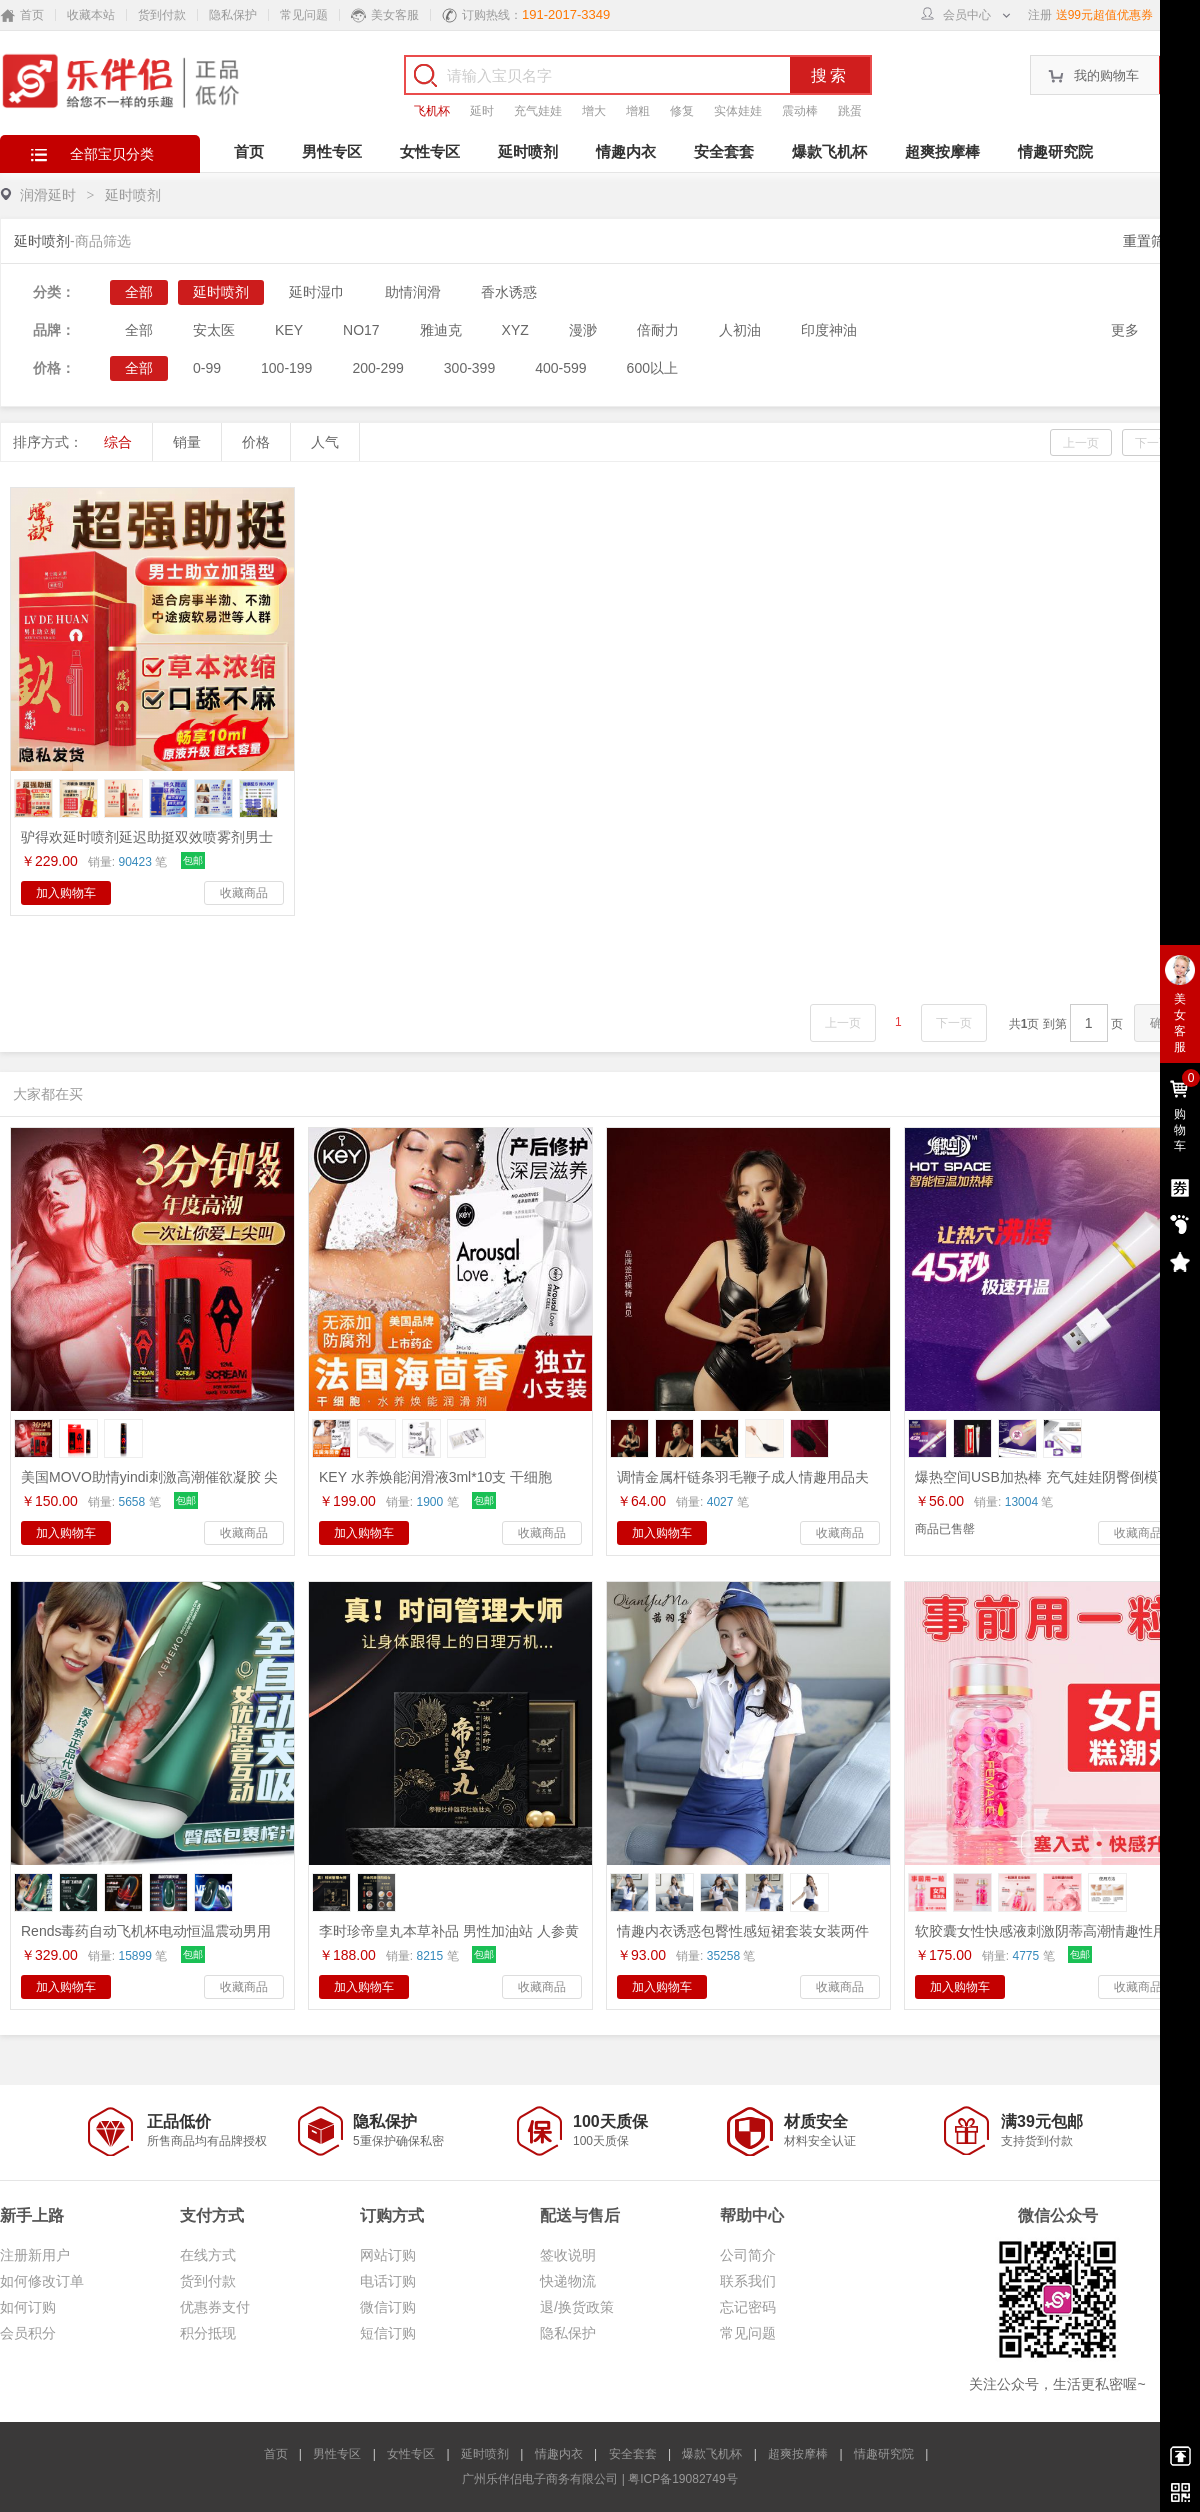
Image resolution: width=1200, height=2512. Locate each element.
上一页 (1081, 443)
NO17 (361, 330)
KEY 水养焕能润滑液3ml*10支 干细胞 (435, 1477)
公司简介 (748, 2255)
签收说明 (568, 2255)
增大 (594, 111)
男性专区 (332, 151)
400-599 (560, 368)
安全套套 (724, 151)
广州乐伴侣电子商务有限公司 (540, 2479)
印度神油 (829, 330)
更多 (1125, 330)
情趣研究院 (1055, 151)
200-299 (377, 368)
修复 (682, 111)
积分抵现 (208, 2333)
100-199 (286, 368)
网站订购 (388, 2255)
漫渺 (583, 330)
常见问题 (304, 15)
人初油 (740, 330)
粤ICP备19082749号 (682, 2479)
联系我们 (748, 2281)
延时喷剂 (528, 151)
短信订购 (388, 2333)
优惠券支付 (215, 2307)
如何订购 (28, 2307)
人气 (325, 442)
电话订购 (388, 2281)
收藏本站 (91, 15)
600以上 (652, 368)
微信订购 (388, 2307)
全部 (139, 292)
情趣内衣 (626, 151)
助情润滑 (413, 292)
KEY (289, 330)
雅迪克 (441, 330)
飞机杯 (432, 111)
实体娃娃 (738, 111)
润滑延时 (48, 195)
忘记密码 (748, 2307)
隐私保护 (233, 15)
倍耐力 (658, 330)
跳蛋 (850, 111)
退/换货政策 (577, 2307)
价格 (256, 442)
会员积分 (28, 2333)
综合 (118, 442)
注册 (1040, 15)
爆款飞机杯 (829, 151)
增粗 (638, 111)
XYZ (515, 330)
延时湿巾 (317, 292)
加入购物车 (66, 893)
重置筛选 (1151, 241)
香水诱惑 (509, 292)
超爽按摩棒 (942, 151)
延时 (482, 111)
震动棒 (800, 111)
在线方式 (208, 2255)
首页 (249, 151)
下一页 (1153, 443)
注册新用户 (35, 2255)
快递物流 (568, 2281)
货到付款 (162, 15)
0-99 (207, 368)
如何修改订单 (42, 2281)
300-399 (469, 368)
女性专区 (430, 151)
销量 (187, 442)
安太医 (214, 330)
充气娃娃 (538, 111)
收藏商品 (244, 893)
